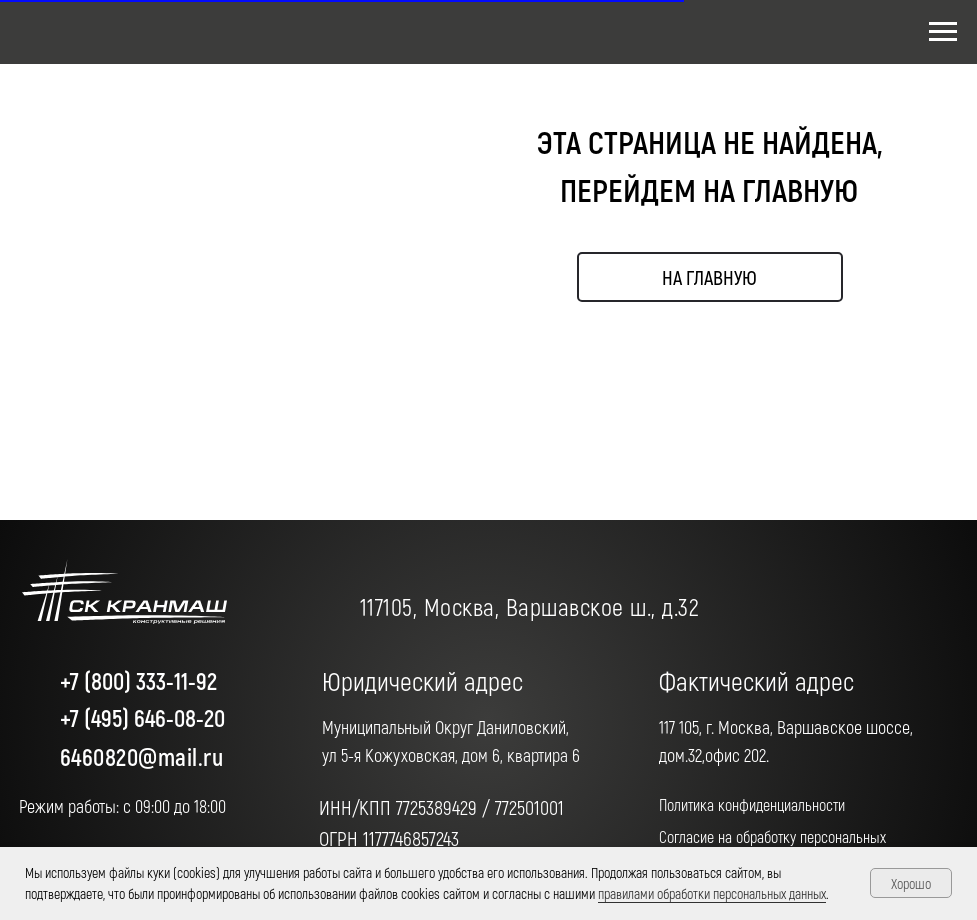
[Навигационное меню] (943, 32)
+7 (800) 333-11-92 (138, 680)
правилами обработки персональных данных (712, 893)
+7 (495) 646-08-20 (142, 717)
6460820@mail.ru (142, 756)
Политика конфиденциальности (752, 804)
